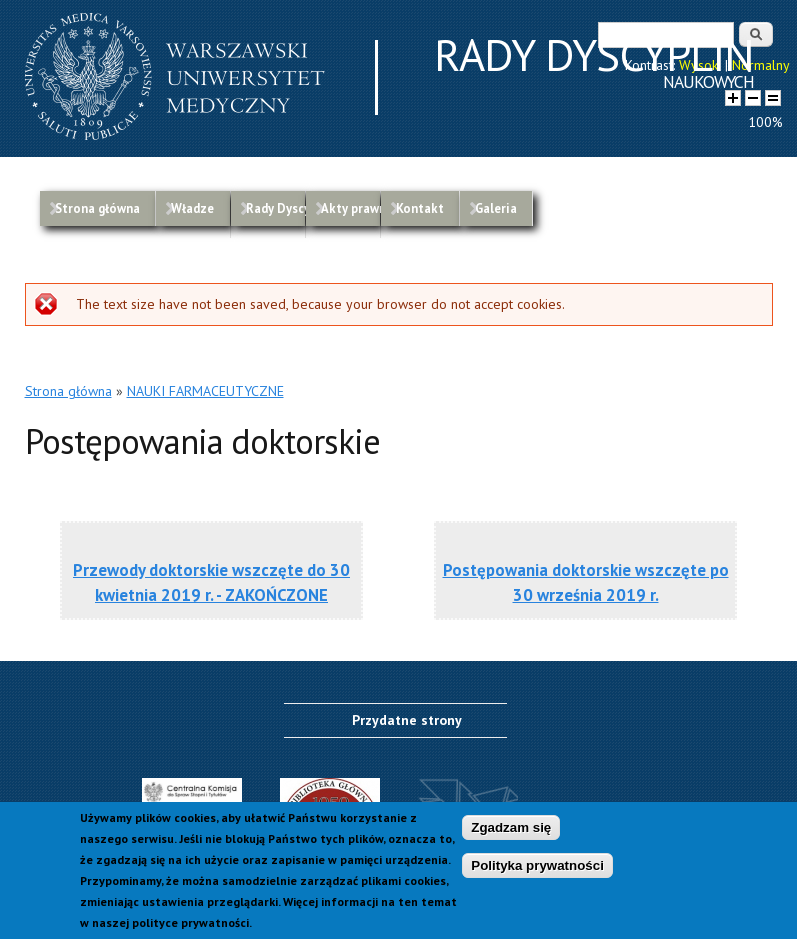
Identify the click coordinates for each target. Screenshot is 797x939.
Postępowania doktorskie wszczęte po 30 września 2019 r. (586, 582)
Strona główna (97, 208)
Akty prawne (350, 208)
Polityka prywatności (537, 872)
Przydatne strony (407, 720)
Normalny (761, 65)
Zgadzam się (511, 834)
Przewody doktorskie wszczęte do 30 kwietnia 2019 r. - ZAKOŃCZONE (211, 582)
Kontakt (420, 208)
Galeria (496, 208)
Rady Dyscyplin (275, 208)
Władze (192, 208)
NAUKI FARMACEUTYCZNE (205, 391)
